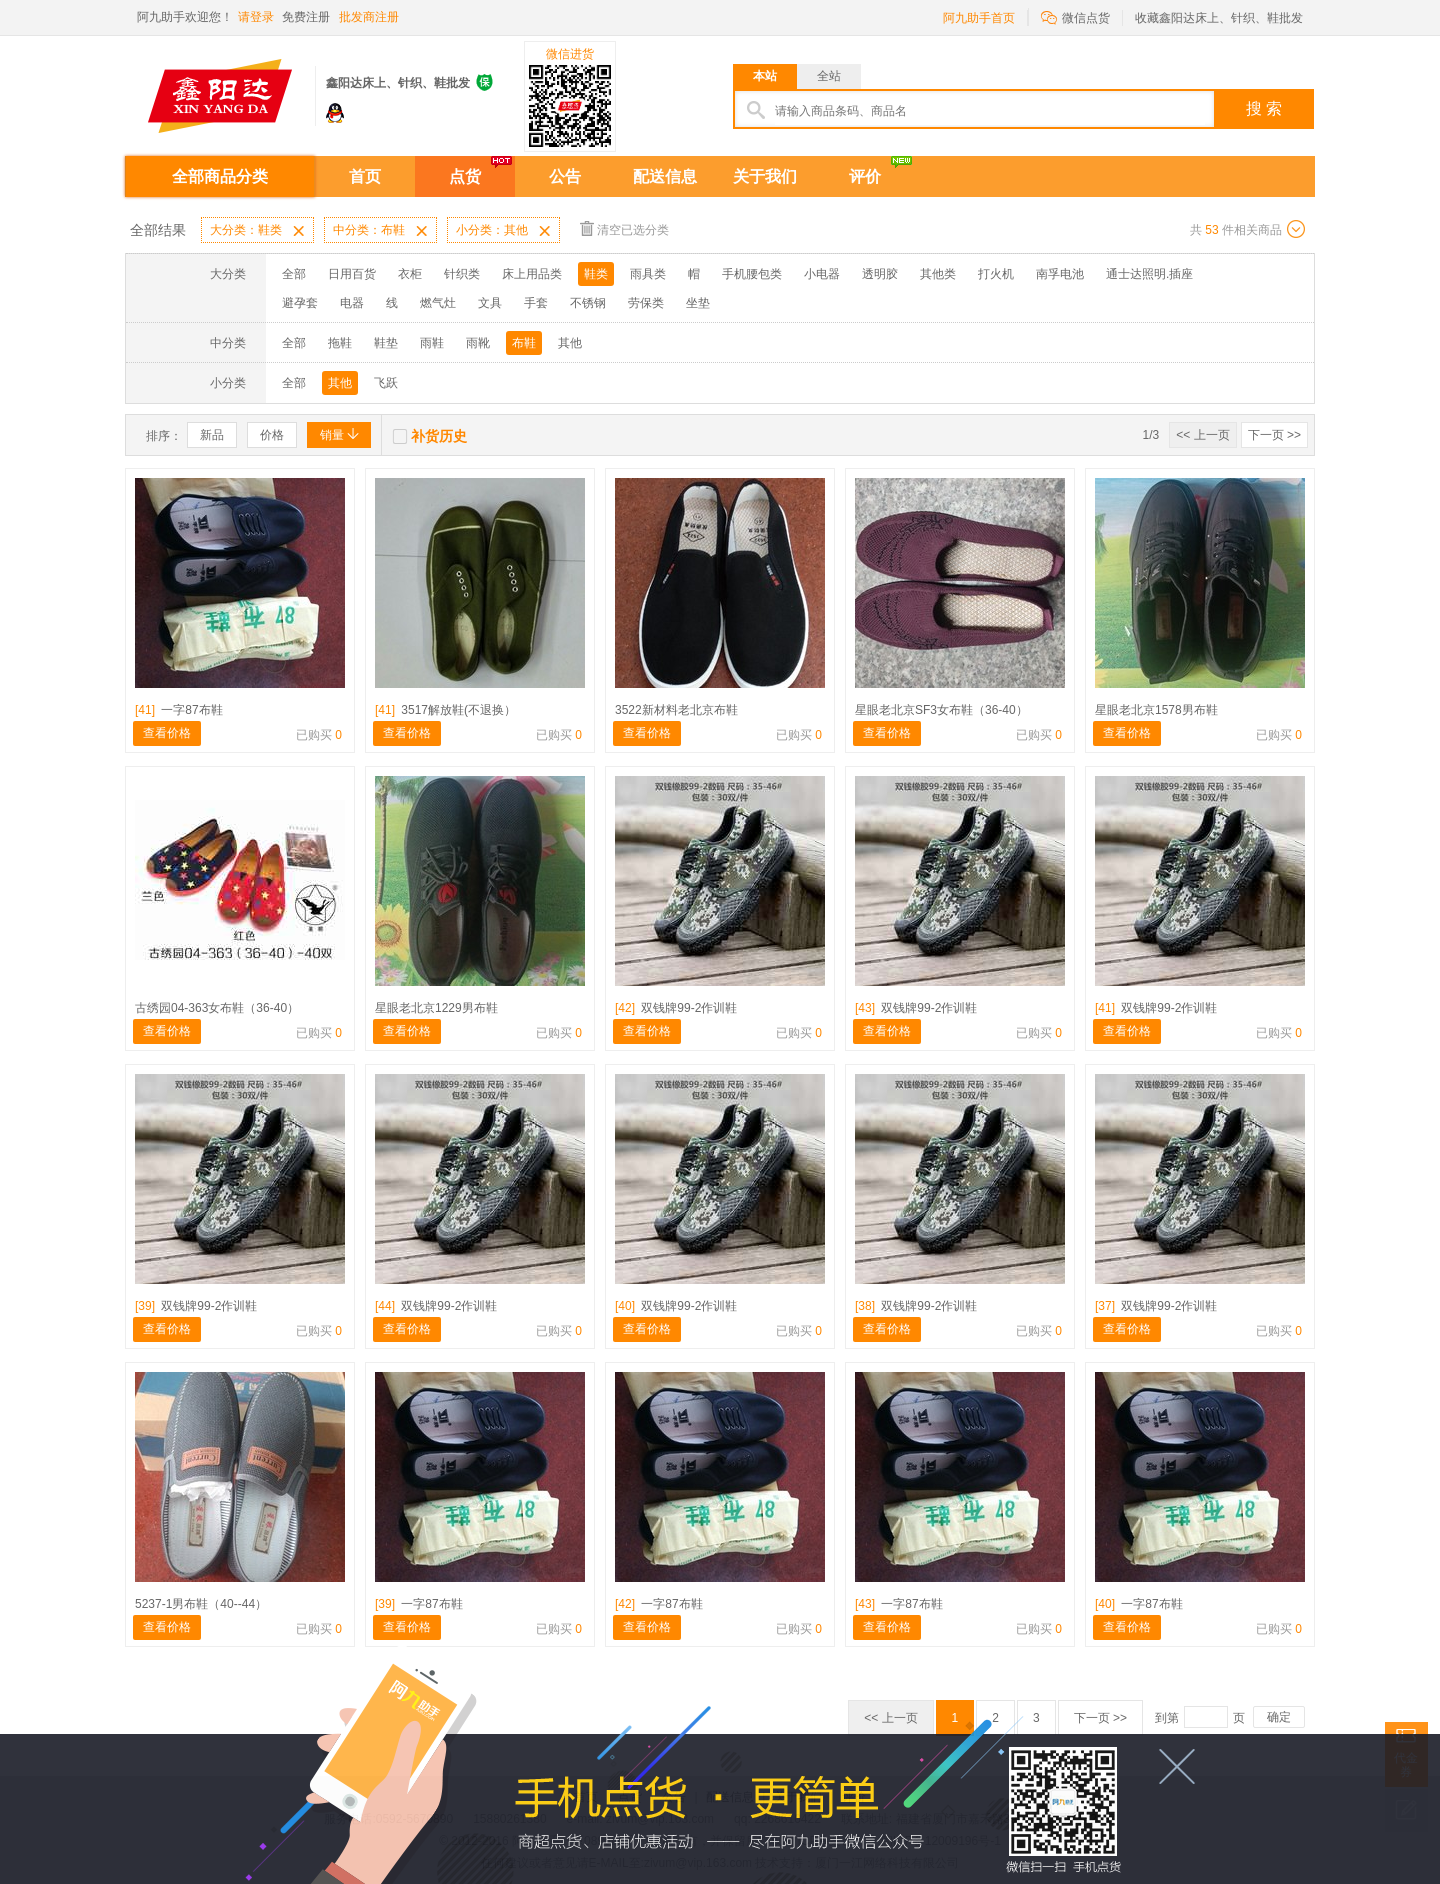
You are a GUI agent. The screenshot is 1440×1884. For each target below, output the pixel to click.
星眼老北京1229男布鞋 (436, 1008)
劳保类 (646, 303)
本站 (765, 76)
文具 (490, 303)
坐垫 (698, 303)
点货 (465, 176)
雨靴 (478, 343)
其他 (570, 343)
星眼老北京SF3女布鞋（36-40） (941, 710)
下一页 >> (1274, 435)
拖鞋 (340, 343)
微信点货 (1075, 16)
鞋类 (596, 274)
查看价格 (167, 733)
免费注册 (306, 17)
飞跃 (386, 383)
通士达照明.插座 (1149, 274)
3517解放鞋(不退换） (445, 710)
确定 (1279, 1717)
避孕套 (300, 303)
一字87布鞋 (179, 710)
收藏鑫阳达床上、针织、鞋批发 (1219, 18)
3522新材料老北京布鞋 (676, 710)
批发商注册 (369, 17)
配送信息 (665, 176)
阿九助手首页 (979, 18)
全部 (294, 274)
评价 (865, 176)
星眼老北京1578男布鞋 (1156, 710)
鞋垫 (386, 343)
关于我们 (765, 176)
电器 (352, 303)
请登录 (256, 17)
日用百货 (352, 274)
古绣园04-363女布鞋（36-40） (217, 1008)
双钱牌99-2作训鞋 (676, 1008)
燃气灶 (438, 303)
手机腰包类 (752, 274)
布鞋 (524, 343)
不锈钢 (588, 303)
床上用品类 (532, 274)
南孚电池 (1060, 274)
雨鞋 (432, 343)
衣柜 (410, 274)
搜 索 (1264, 108)
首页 (365, 176)
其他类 (938, 274)
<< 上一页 (1202, 435)
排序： (164, 436)
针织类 (462, 274)
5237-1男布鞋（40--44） (201, 1604)
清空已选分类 (624, 228)
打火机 (996, 274)
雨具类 (648, 274)
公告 (565, 176)
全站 (829, 76)
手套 (536, 303)
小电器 (822, 274)
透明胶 (880, 274)
